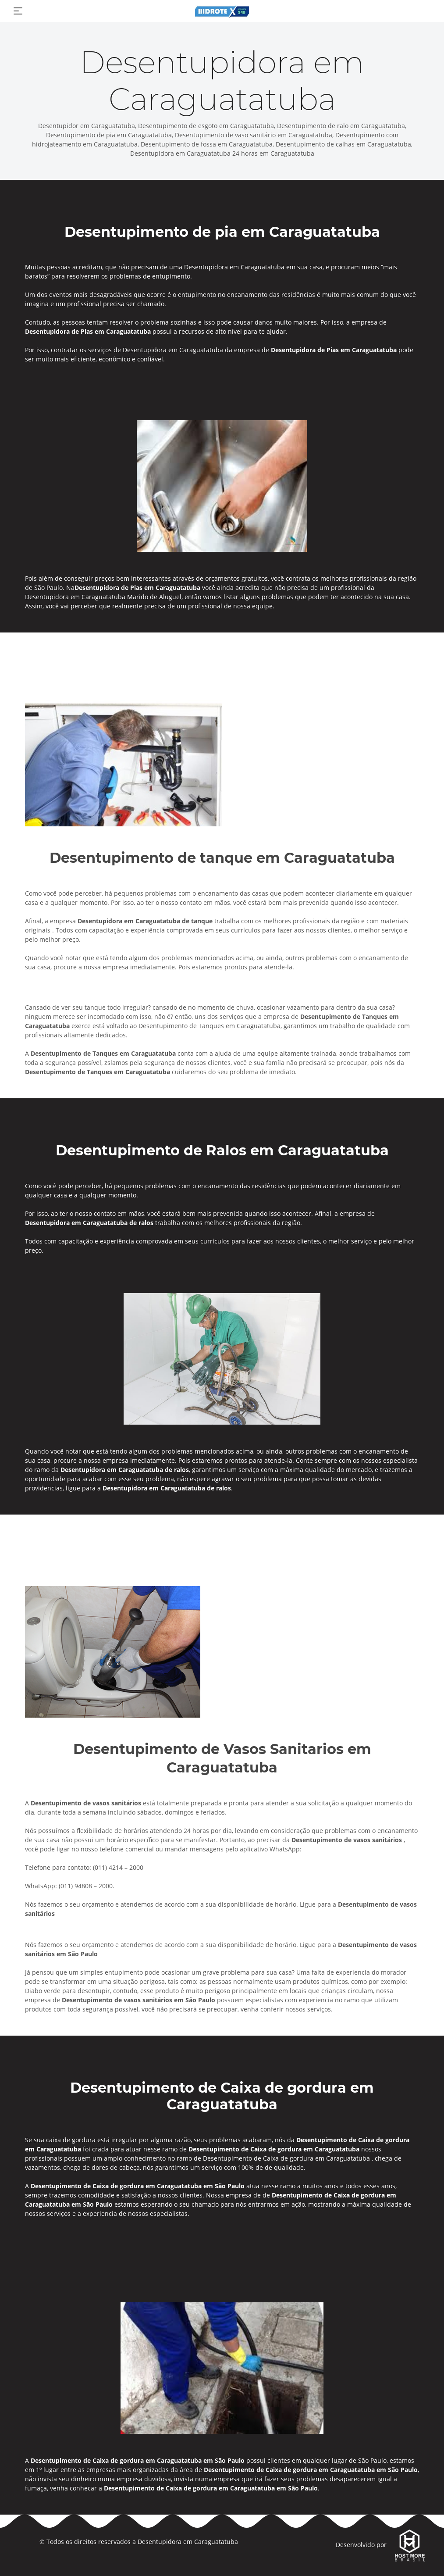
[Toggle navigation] (18, 11)
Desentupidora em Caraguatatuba (188, 2541)
